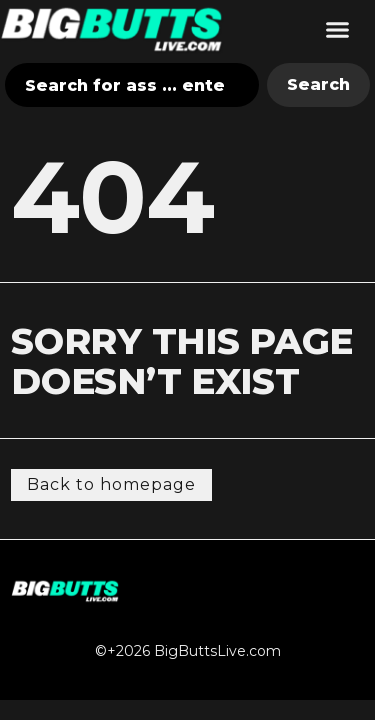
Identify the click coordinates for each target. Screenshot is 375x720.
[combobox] (132, 85)
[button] (338, 29)
